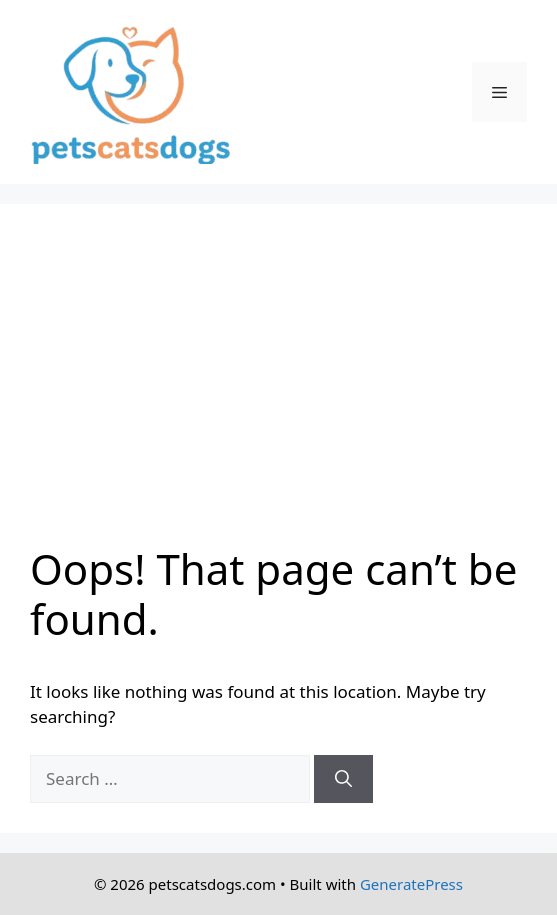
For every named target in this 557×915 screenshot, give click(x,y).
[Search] (343, 779)
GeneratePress (411, 884)
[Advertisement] (278, 384)
